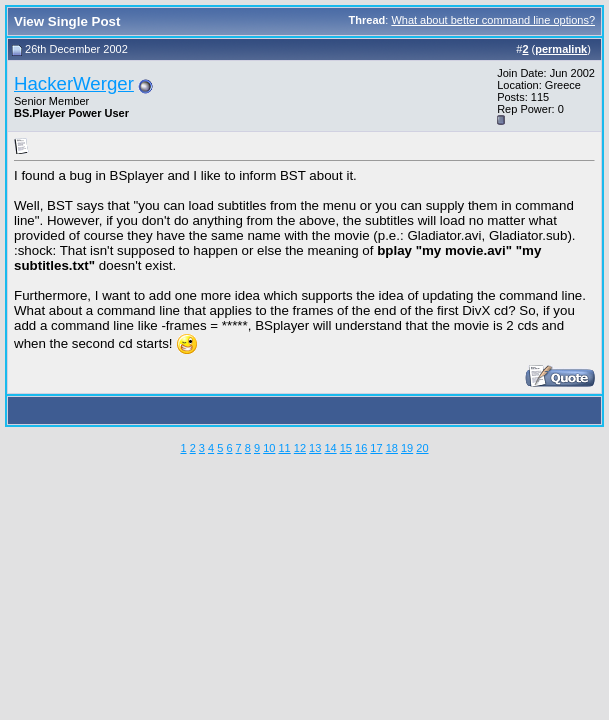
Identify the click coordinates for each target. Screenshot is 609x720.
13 (315, 448)
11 (284, 448)
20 (422, 448)
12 (300, 448)
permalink (561, 49)
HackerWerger (74, 83)
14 (330, 448)
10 (269, 448)
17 (376, 448)
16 (361, 448)
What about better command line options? (493, 20)
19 (407, 448)
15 (346, 448)
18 (392, 448)
